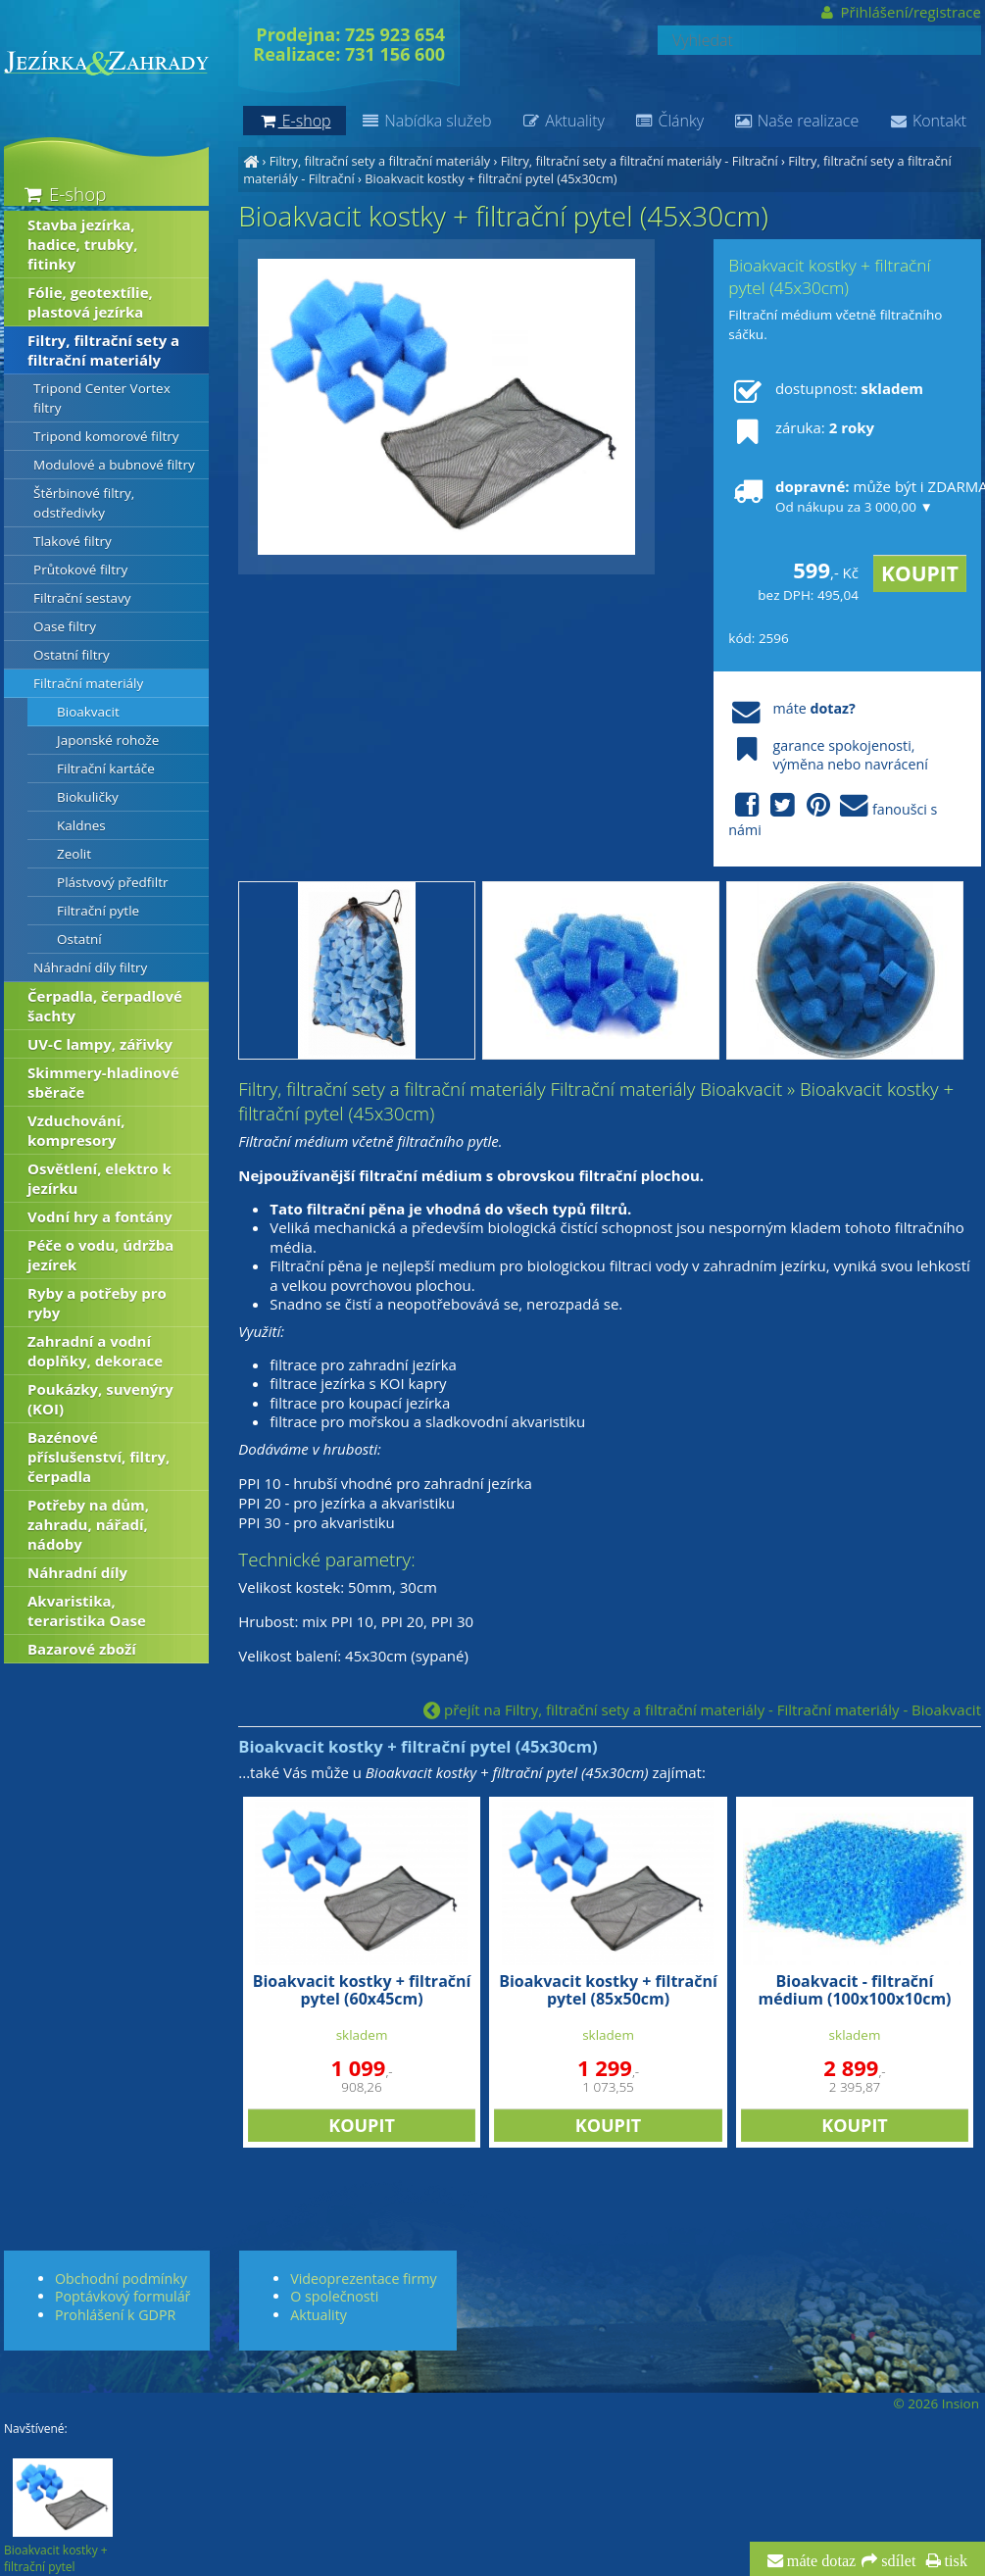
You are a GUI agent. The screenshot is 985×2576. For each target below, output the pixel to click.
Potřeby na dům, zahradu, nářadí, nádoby (88, 1524)
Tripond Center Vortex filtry (102, 398)
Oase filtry (64, 626)
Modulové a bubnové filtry (114, 464)
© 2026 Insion (936, 2403)
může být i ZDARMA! (846, 496)
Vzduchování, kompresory (76, 1130)
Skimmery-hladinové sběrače (103, 1082)
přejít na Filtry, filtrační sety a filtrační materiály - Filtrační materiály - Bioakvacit (702, 1709)
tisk (954, 2561)
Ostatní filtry (71, 655)
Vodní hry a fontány (99, 1216)
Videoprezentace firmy (363, 2278)
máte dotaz (820, 2561)
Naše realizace (796, 120)
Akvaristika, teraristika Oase (86, 1610)
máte (791, 708)
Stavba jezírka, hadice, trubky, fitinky (82, 244)
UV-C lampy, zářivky (99, 1044)
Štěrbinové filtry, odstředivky (83, 502)
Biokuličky (88, 797)
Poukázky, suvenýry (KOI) (100, 1398)
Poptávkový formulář (122, 2296)
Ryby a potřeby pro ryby (97, 1302)
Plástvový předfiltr (112, 882)
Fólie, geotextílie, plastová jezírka (90, 302)
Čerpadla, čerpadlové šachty (104, 1005)
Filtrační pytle (98, 910)
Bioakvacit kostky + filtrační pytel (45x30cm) (490, 178)
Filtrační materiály (88, 683)
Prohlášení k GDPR (115, 2314)
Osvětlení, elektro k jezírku (99, 1178)
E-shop (63, 193)
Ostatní (79, 939)
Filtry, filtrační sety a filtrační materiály (380, 161)
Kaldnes (81, 825)
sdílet (896, 2561)
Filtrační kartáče (106, 768)
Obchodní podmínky (121, 2278)
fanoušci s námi (832, 815)
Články (669, 120)
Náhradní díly (77, 1572)
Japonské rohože (108, 740)
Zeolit (74, 854)
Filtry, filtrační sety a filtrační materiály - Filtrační (639, 161)
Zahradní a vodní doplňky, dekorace (95, 1350)
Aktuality (563, 120)
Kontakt (927, 120)
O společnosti (334, 2296)
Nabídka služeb (426, 120)
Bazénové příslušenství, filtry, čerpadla (98, 1456)
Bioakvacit (88, 711)
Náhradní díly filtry (90, 967)
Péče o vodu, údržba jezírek (100, 1254)
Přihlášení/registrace (899, 12)
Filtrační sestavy (82, 598)
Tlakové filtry (72, 541)
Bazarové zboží (81, 1649)
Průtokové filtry (80, 569)
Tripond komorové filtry (106, 436)
